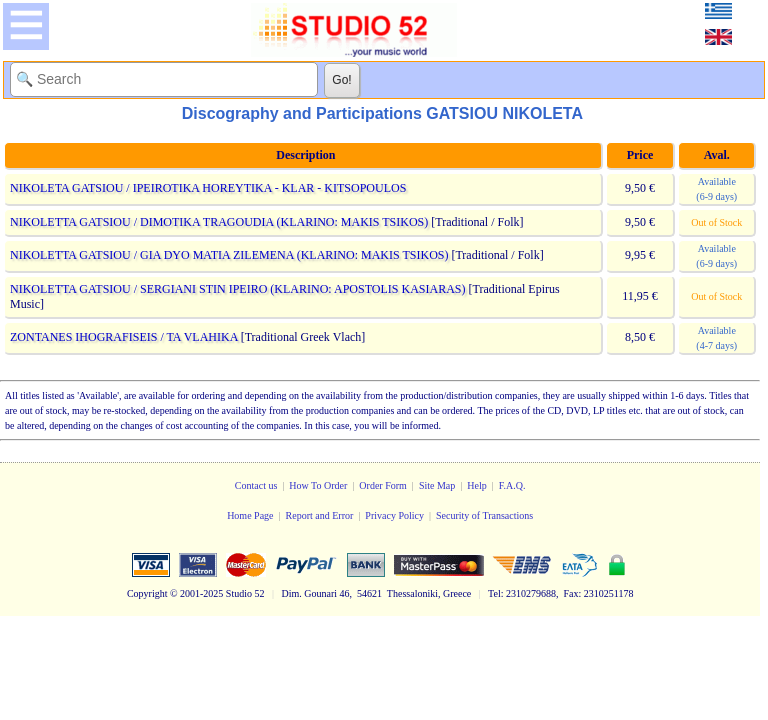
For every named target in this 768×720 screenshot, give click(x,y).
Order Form (383, 485)
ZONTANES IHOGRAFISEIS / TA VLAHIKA (124, 337)
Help (476, 485)
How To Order (318, 485)
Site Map (437, 485)
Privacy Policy (394, 515)
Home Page (250, 515)
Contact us (256, 485)
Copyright (147, 593)
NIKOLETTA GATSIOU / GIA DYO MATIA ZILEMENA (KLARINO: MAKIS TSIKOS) (229, 255)
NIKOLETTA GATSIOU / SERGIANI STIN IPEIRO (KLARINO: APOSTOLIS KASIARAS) (237, 289)
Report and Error (320, 515)
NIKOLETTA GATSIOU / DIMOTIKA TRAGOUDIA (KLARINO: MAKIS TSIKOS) (219, 222)
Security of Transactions (484, 515)
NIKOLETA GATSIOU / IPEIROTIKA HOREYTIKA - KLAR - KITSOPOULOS (208, 188)
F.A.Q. (512, 485)
